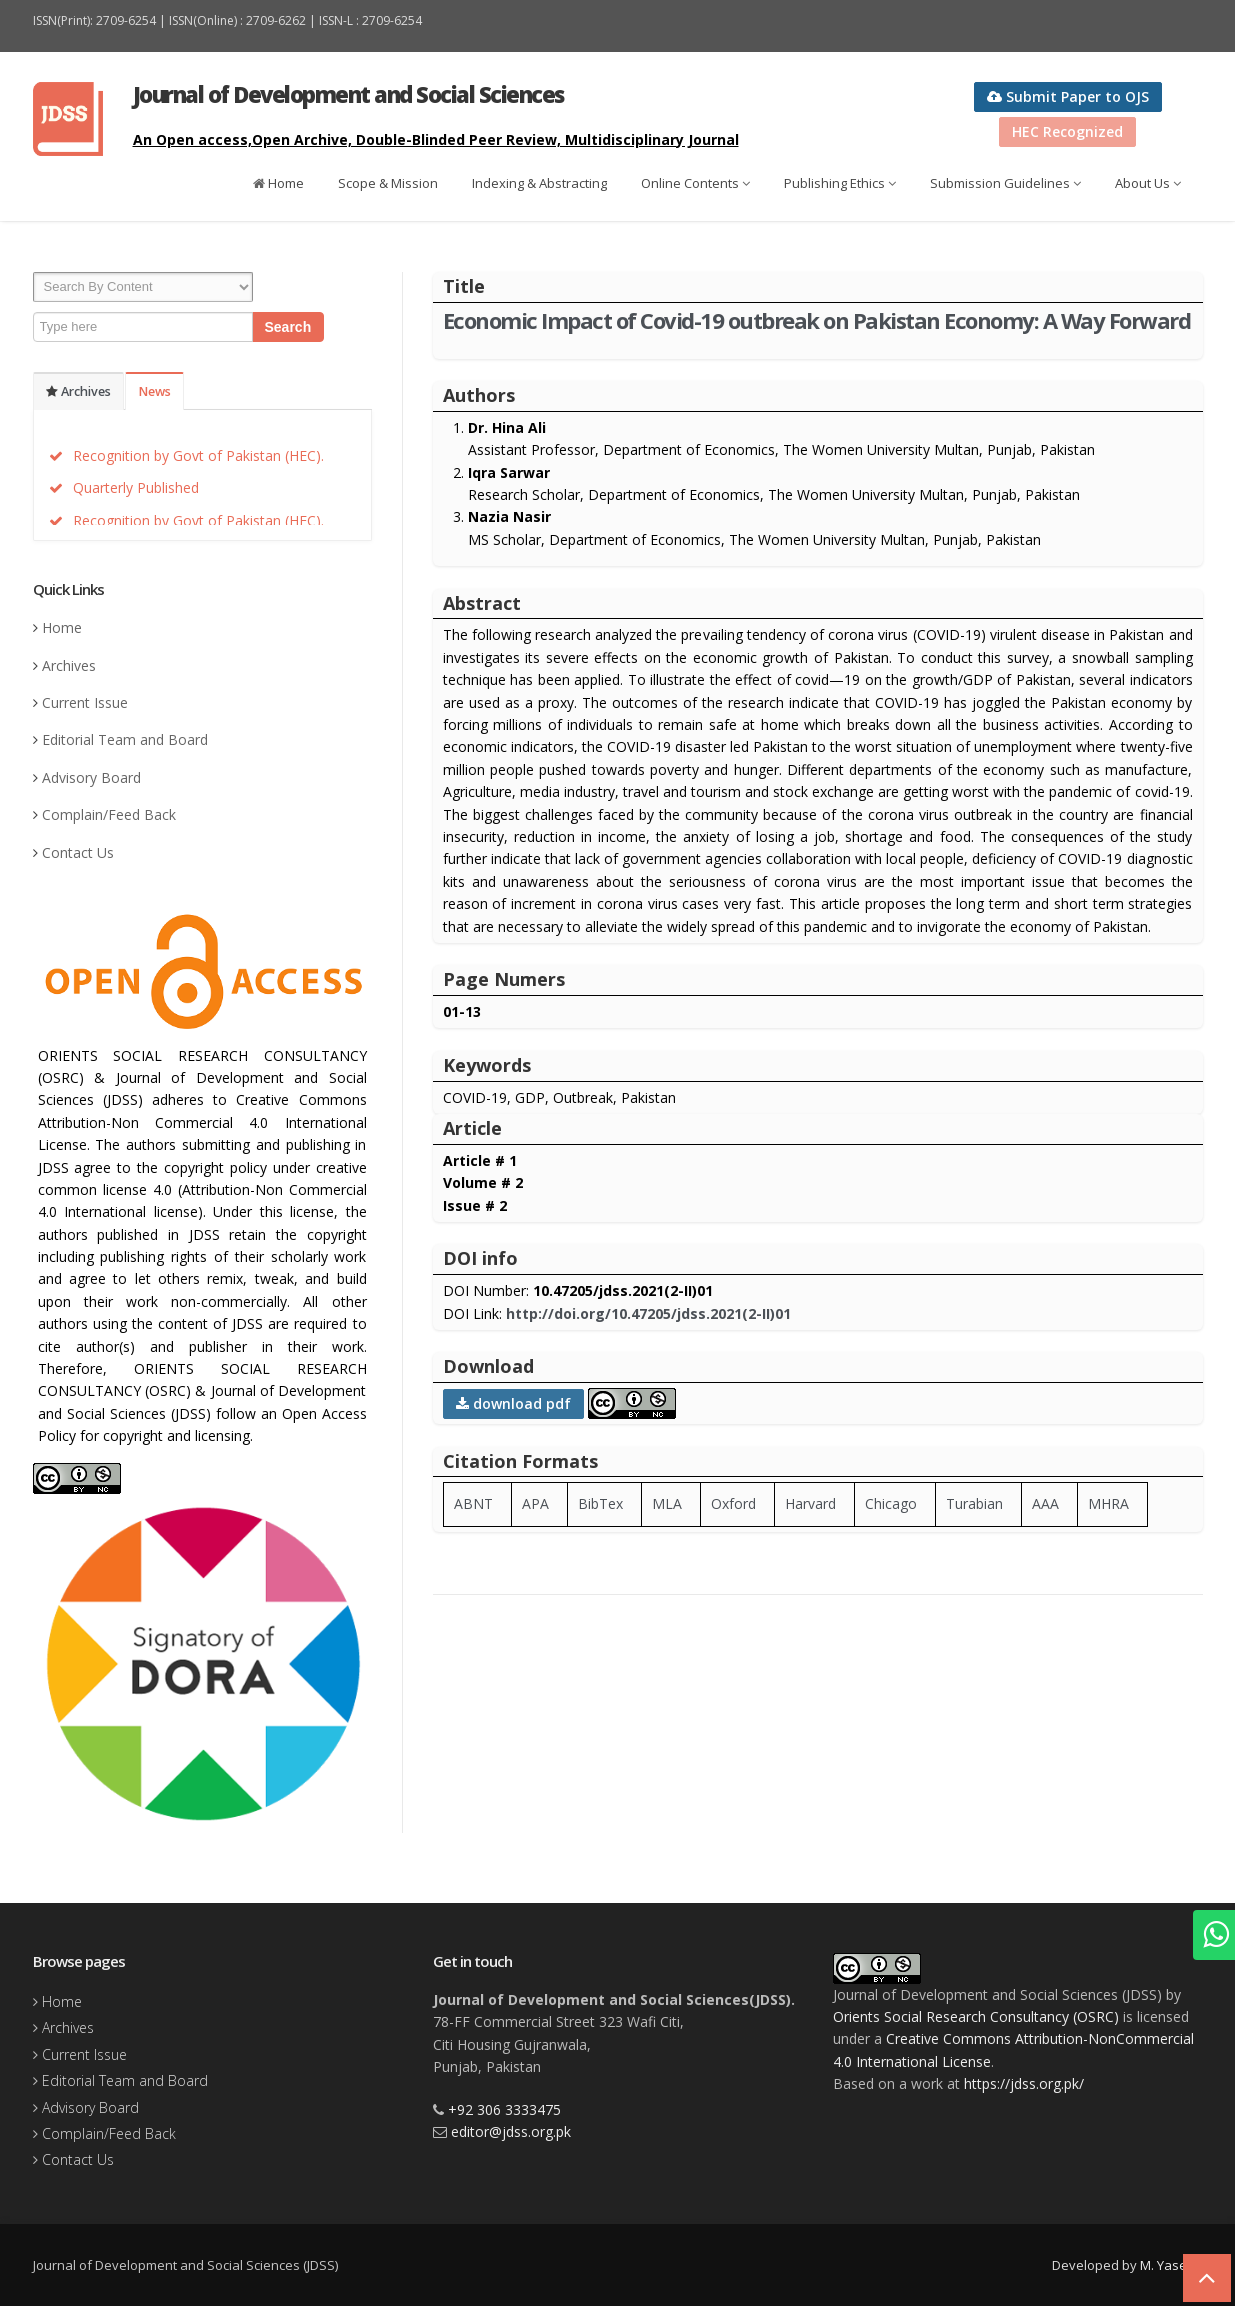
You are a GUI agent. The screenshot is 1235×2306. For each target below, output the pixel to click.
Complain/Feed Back (109, 814)
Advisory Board (91, 777)
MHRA (1108, 1503)
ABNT (473, 1503)
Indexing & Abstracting (539, 183)
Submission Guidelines (1005, 183)
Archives (78, 391)
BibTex (600, 1503)
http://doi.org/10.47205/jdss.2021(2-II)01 (648, 1313)
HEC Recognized (1067, 131)
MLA (667, 1503)
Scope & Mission (388, 183)
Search (288, 327)
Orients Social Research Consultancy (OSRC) (976, 2016)
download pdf (513, 1403)
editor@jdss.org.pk (511, 2131)
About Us (1148, 183)
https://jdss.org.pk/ (1024, 2083)
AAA (1045, 1503)
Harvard (810, 1503)
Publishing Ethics (840, 183)
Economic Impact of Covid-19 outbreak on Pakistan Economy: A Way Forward (817, 320)
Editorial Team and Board (125, 739)
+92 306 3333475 (504, 2109)
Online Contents (695, 183)
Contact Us (78, 852)
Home (278, 183)
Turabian (974, 1503)
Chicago (891, 1503)
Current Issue (85, 702)
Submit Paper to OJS (1068, 96)
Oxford (733, 1503)
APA (535, 1503)
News (154, 391)
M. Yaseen (1171, 2265)
